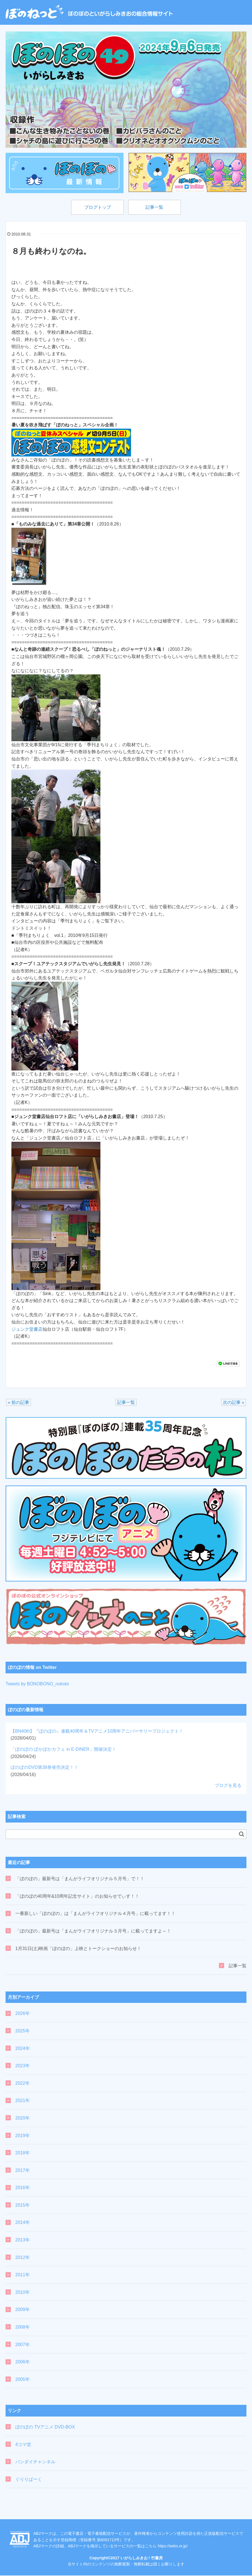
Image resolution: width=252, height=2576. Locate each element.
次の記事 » (233, 1403)
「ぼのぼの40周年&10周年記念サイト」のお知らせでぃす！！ (77, 1896)
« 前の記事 (18, 1403)
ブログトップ (96, 207)
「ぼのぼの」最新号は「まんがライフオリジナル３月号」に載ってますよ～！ (93, 1931)
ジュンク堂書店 (27, 1329)
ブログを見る (228, 1786)
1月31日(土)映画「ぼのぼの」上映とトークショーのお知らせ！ (78, 1949)
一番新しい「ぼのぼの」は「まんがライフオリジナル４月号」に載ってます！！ (95, 1914)
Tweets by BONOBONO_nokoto (37, 1684)
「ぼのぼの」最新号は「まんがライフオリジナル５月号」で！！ (79, 1879)
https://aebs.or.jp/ (172, 2546)
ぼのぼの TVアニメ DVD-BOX (45, 2427)
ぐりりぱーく (28, 2479)
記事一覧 (156, 207)
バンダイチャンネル (35, 2462)
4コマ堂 (23, 2445)
